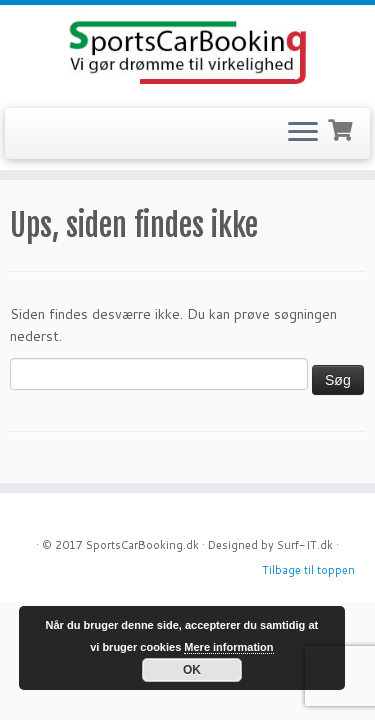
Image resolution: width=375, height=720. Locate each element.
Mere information (228, 647)
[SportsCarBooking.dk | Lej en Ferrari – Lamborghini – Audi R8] (187, 54)
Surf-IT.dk (305, 545)
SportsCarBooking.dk (142, 545)
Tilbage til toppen (308, 570)
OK (192, 670)
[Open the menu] (303, 134)
